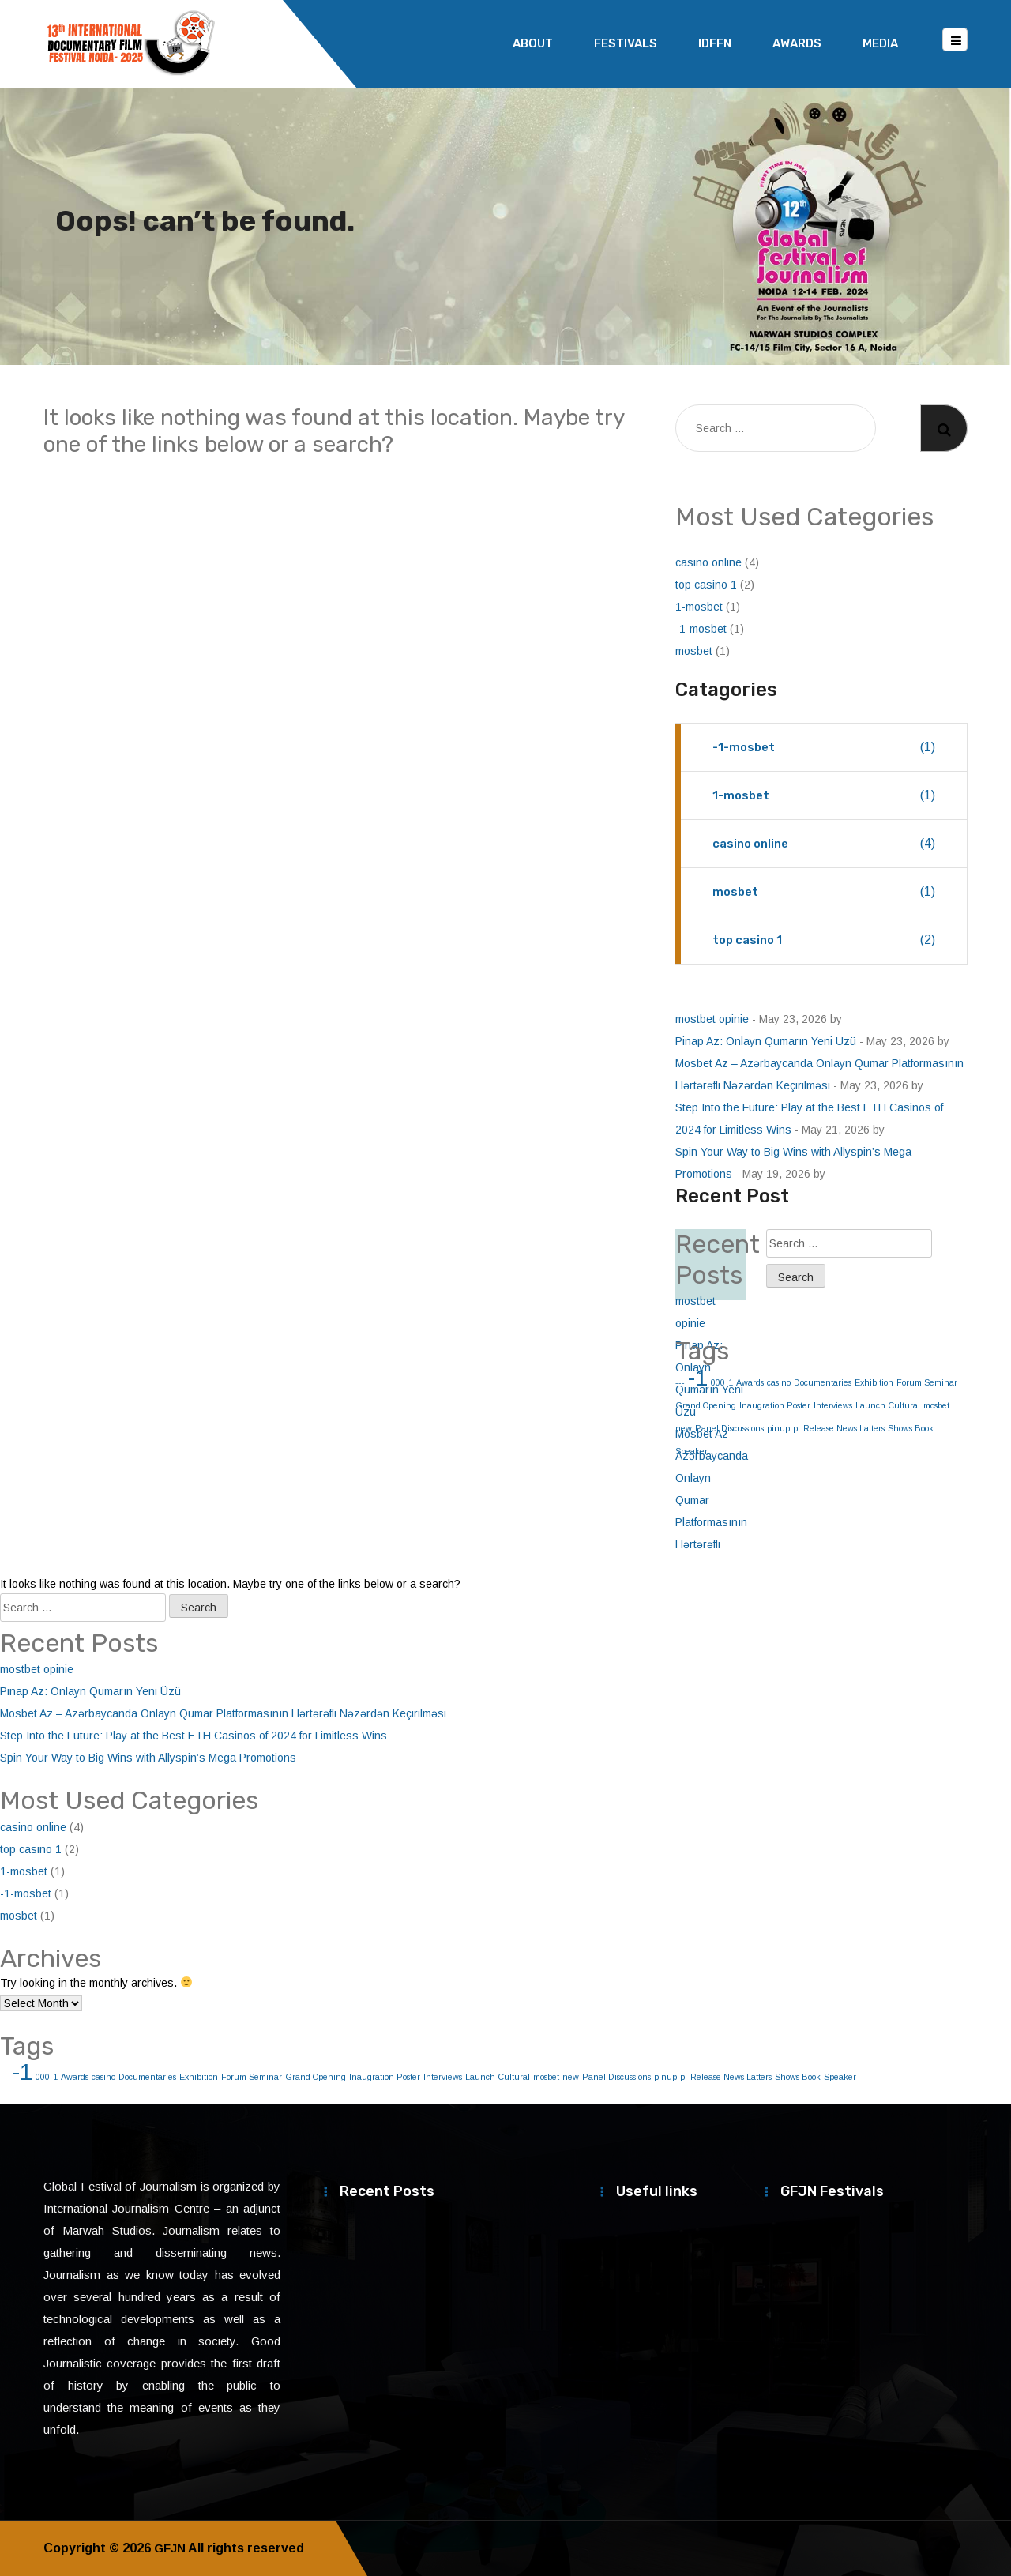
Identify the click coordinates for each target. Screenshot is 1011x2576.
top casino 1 (706, 584)
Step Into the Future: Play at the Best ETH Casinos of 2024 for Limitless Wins (193, 1735)
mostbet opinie (712, 1019)
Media (880, 43)
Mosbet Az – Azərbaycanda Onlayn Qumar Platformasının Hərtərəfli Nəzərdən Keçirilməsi (223, 1713)
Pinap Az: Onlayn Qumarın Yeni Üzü (765, 1041)
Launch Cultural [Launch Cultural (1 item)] (887, 1405)
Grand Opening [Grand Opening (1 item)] (315, 2076)
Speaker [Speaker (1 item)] (840, 2076)
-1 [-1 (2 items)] (22, 2072)
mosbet (693, 651)
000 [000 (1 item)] (43, 2076)
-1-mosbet (701, 628)
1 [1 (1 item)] (55, 2076)
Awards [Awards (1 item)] (750, 1382)
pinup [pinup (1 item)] (778, 1428)
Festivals (625, 43)
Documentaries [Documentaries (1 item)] (822, 1382)
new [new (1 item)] (570, 2076)
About (533, 43)
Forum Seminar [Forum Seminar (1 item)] (926, 1382)
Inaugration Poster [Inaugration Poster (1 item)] (774, 1405)
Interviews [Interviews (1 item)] (833, 1405)
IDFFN (714, 43)
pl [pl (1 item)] (796, 1428)
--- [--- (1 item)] (4, 2076)
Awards (796, 43)
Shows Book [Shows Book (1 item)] (911, 1428)
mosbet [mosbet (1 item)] (936, 1405)
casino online (708, 562)
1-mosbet (699, 606)
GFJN (170, 2548)
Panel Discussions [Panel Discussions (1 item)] (616, 2076)
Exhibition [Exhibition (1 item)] (874, 1382)
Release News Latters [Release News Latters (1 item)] (844, 1428)
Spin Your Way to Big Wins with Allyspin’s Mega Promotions (148, 1757)
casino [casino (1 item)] (779, 1382)
